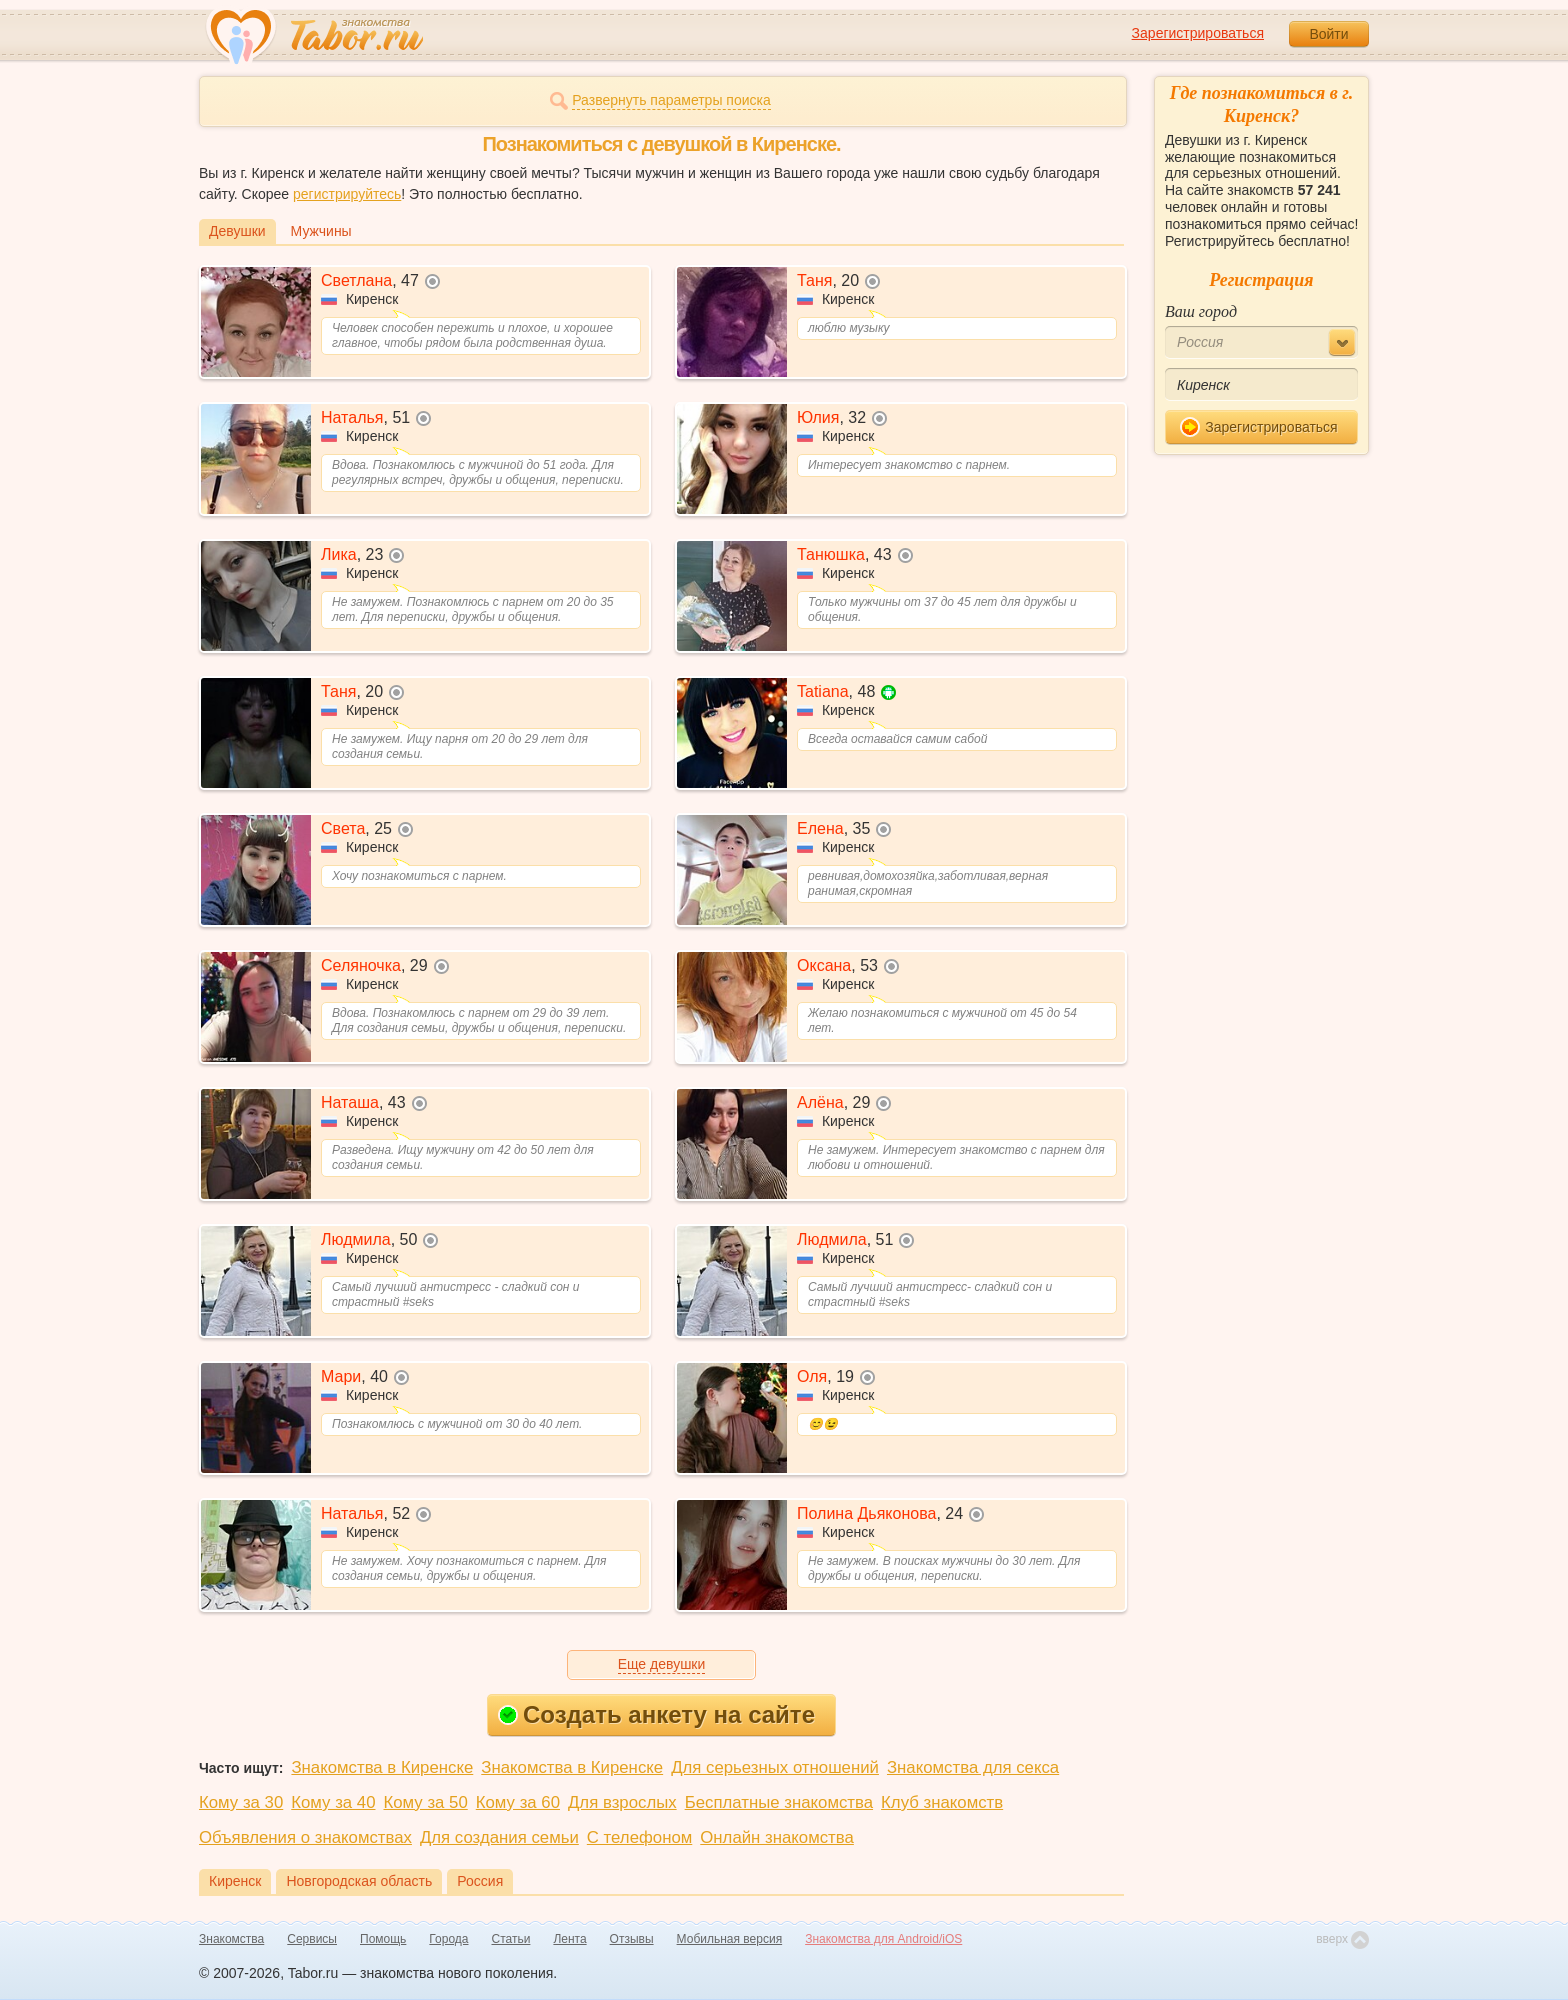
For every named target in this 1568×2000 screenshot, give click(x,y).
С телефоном (639, 1837)
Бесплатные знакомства (779, 1802)
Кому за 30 (241, 1802)
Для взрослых (622, 1802)
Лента (569, 1939)
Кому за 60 (518, 1802)
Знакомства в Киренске (382, 1767)
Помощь (383, 1939)
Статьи (511, 1939)
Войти (1328, 34)
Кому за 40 (333, 1802)
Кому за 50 (426, 1802)
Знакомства (231, 1939)
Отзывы (632, 1939)
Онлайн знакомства (777, 1837)
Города (448, 1939)
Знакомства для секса (973, 1767)
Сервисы (312, 1939)
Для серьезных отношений (775, 1767)
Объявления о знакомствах (305, 1837)
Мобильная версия (730, 1939)
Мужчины (321, 231)
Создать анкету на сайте (656, 1714)
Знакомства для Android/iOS (883, 1939)
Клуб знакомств (942, 1802)
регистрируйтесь (347, 194)
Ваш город (1201, 311)
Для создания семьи (499, 1837)
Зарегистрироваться (1198, 33)
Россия (480, 1881)
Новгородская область (359, 1881)
